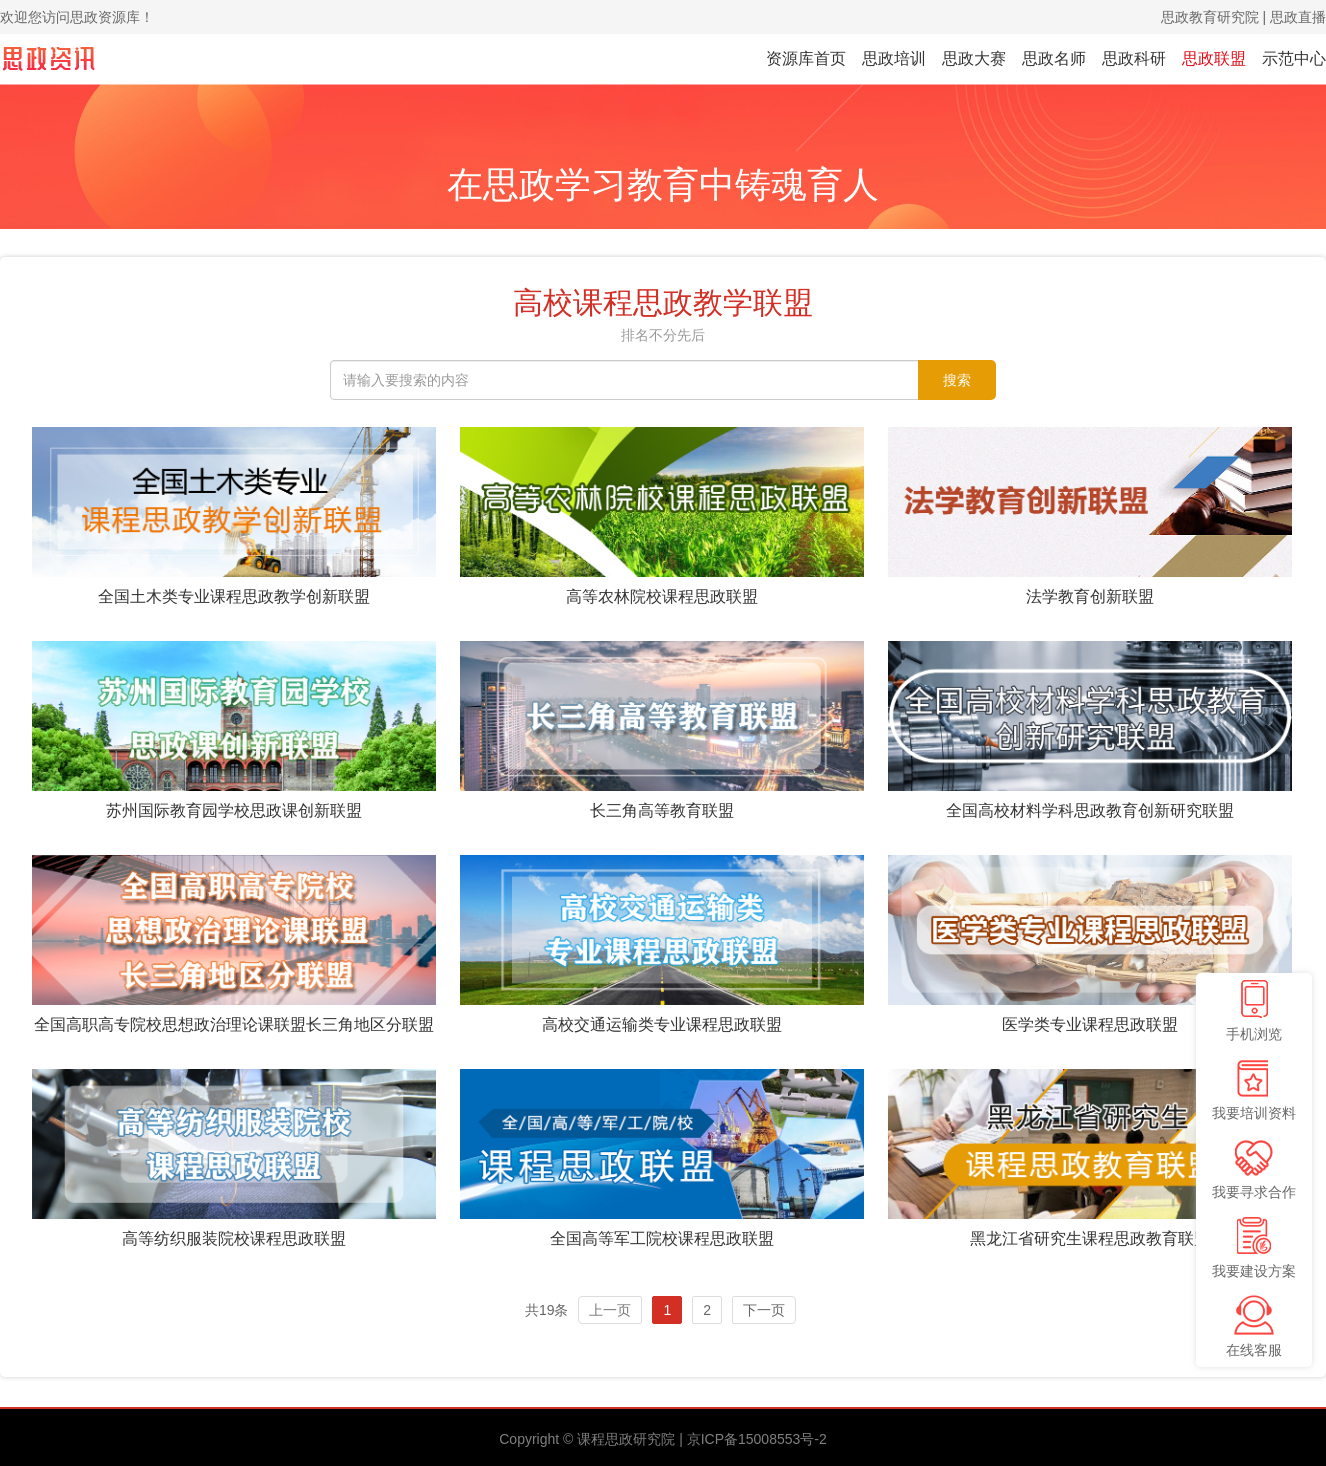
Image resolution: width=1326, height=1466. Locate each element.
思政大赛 (974, 58)
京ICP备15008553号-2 (757, 1439)
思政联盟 (1214, 58)
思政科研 (1134, 58)
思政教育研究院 (1210, 17)
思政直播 (1298, 17)
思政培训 (894, 58)
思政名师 (1054, 58)
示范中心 (1294, 58)
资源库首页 (806, 58)
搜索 (957, 380)
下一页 (764, 1310)
